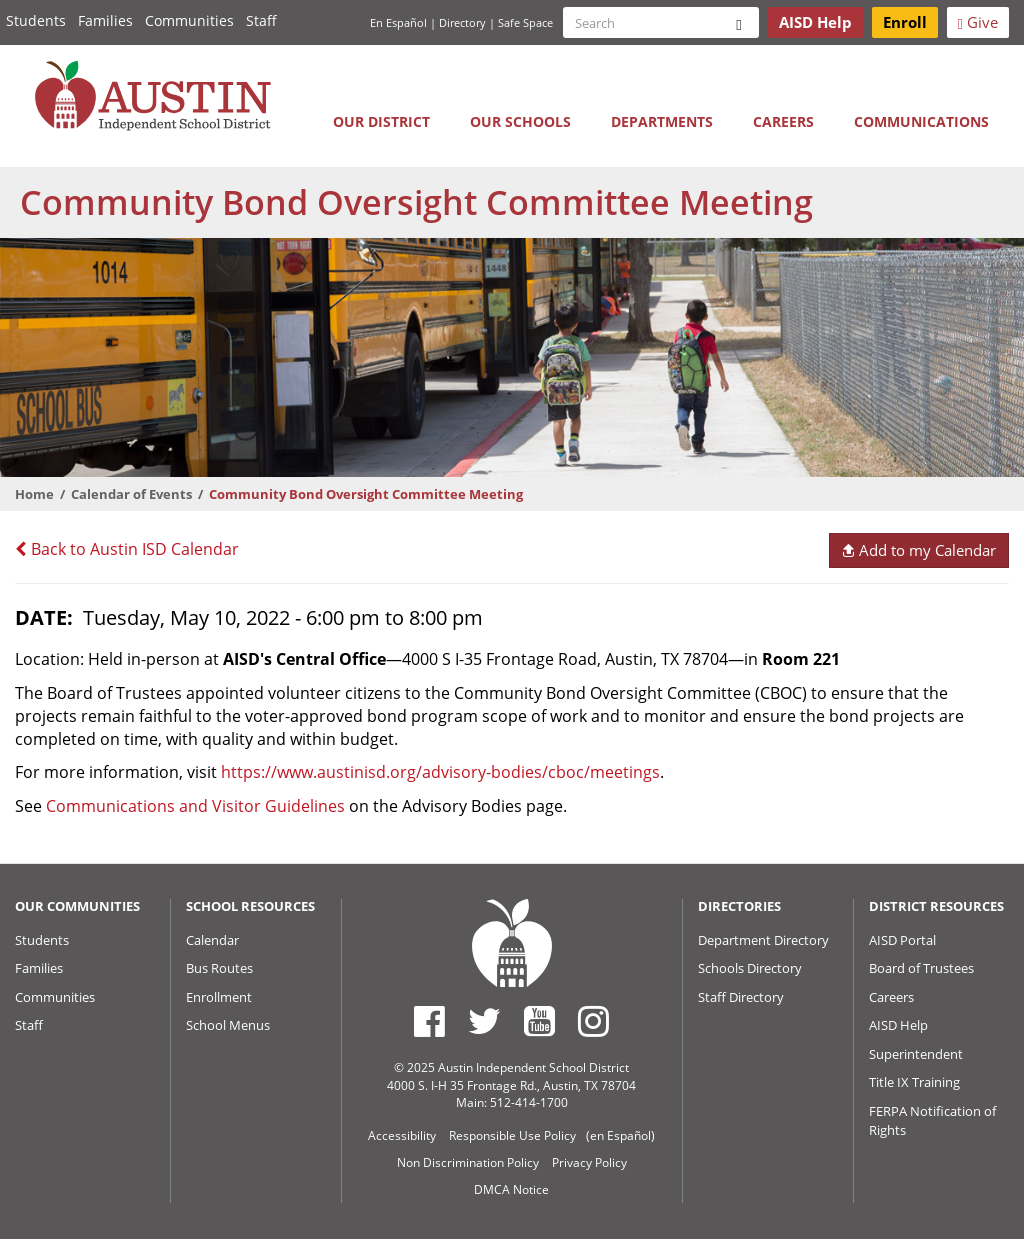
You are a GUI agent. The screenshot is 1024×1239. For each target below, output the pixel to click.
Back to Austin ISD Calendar (127, 549)
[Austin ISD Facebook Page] (429, 1021)
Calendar (212, 940)
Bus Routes (219, 968)
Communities (189, 20)
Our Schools (520, 121)
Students (36, 20)
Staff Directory (741, 997)
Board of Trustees (921, 968)
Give (978, 22)
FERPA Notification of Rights (932, 1120)
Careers (783, 121)
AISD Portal (902, 940)
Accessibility (402, 1135)
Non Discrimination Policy (468, 1162)
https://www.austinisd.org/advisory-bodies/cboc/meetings (440, 772)
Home (34, 494)
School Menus (228, 1025)
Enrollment (219, 997)
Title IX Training (914, 1082)
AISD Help (898, 1025)
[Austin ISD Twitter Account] (484, 1021)
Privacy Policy (589, 1162)
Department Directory (763, 940)
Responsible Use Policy (512, 1135)
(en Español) (620, 1135)
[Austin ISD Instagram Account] (593, 1021)
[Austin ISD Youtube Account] (539, 1021)
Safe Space (525, 22)
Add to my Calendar (918, 550)
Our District (381, 121)
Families (105, 20)
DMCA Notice (511, 1189)
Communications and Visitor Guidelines (195, 806)
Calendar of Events (131, 494)
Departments (662, 121)
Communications (921, 121)
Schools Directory (750, 968)
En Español (398, 22)
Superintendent (916, 1054)
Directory (462, 22)
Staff (261, 20)
